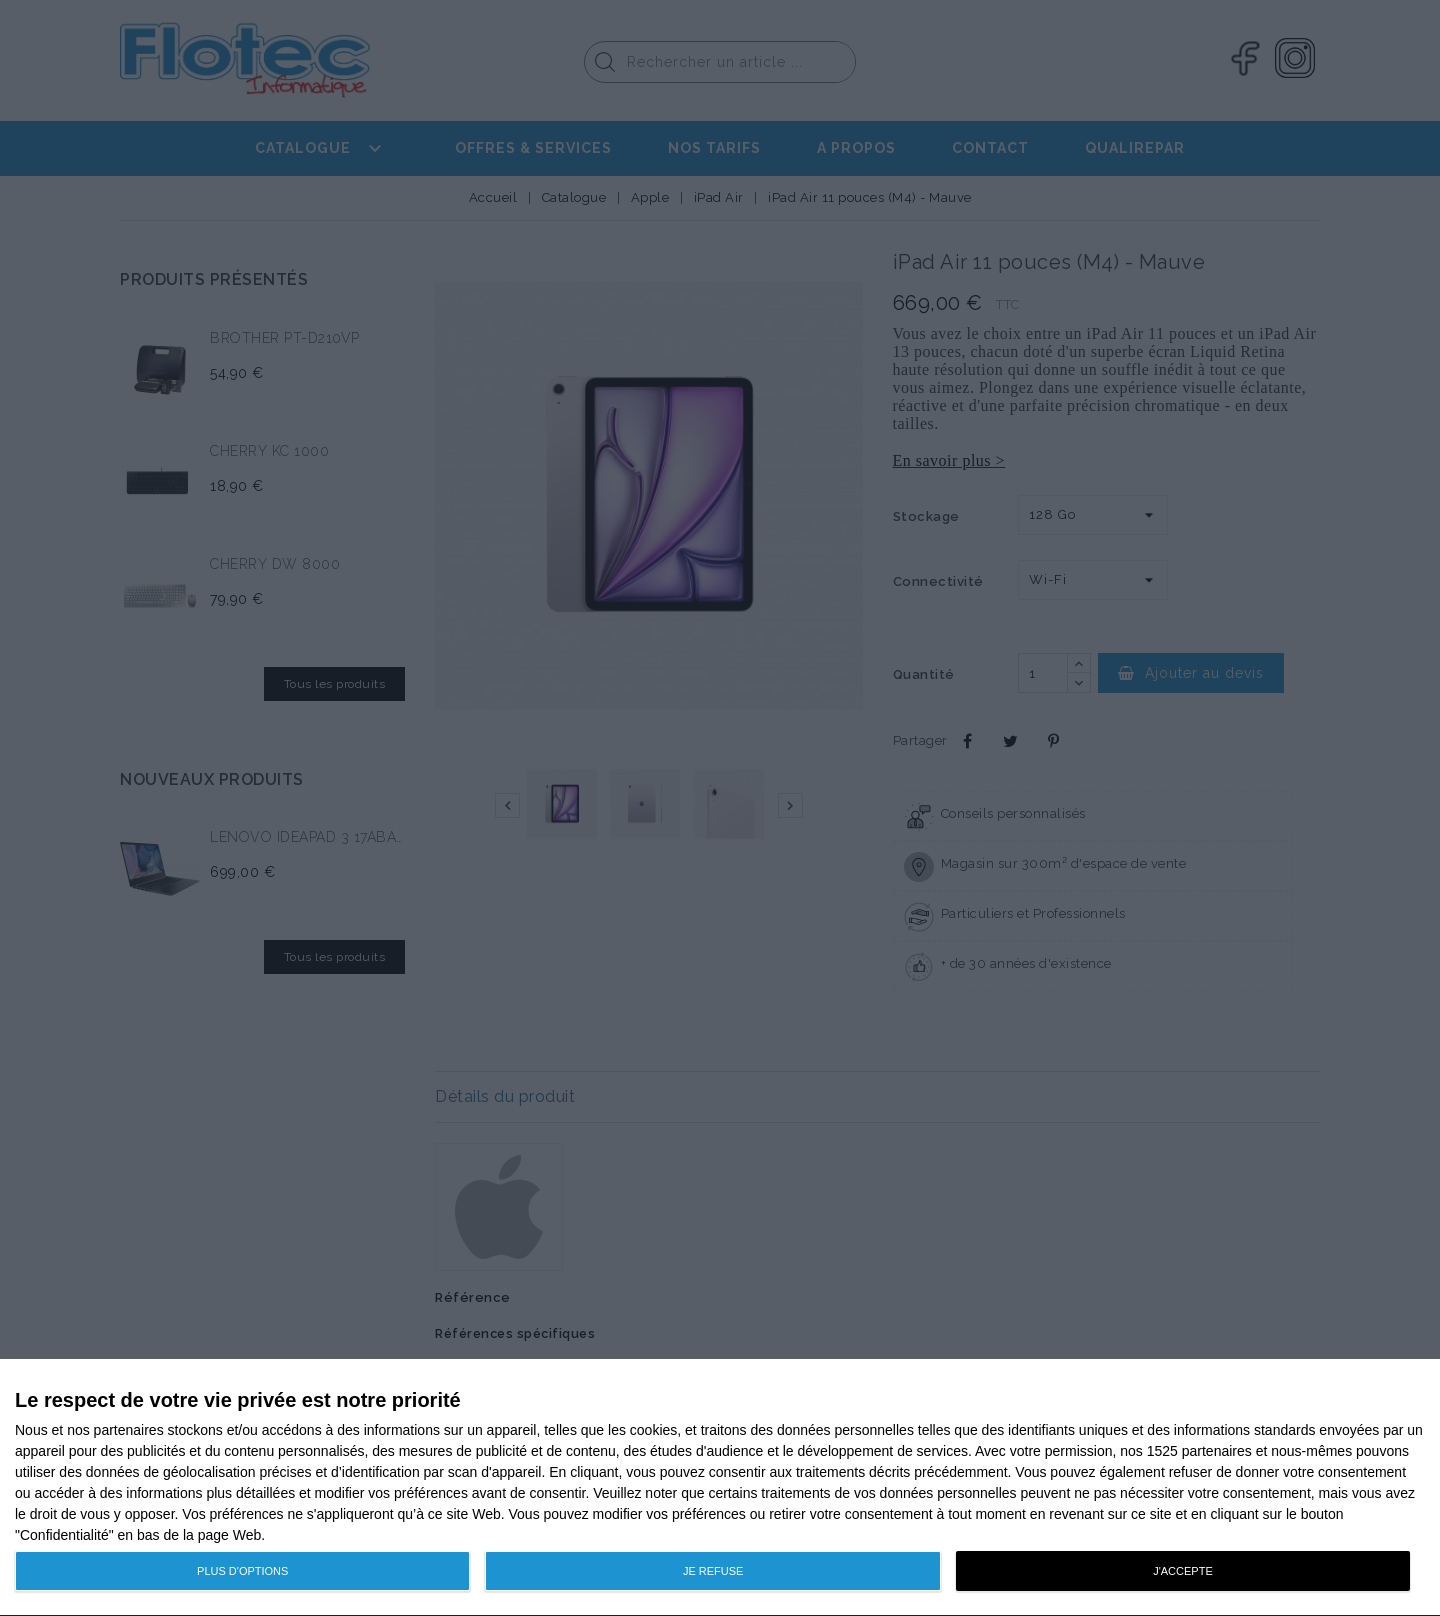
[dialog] (720, 1488)
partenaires (129, 1430)
